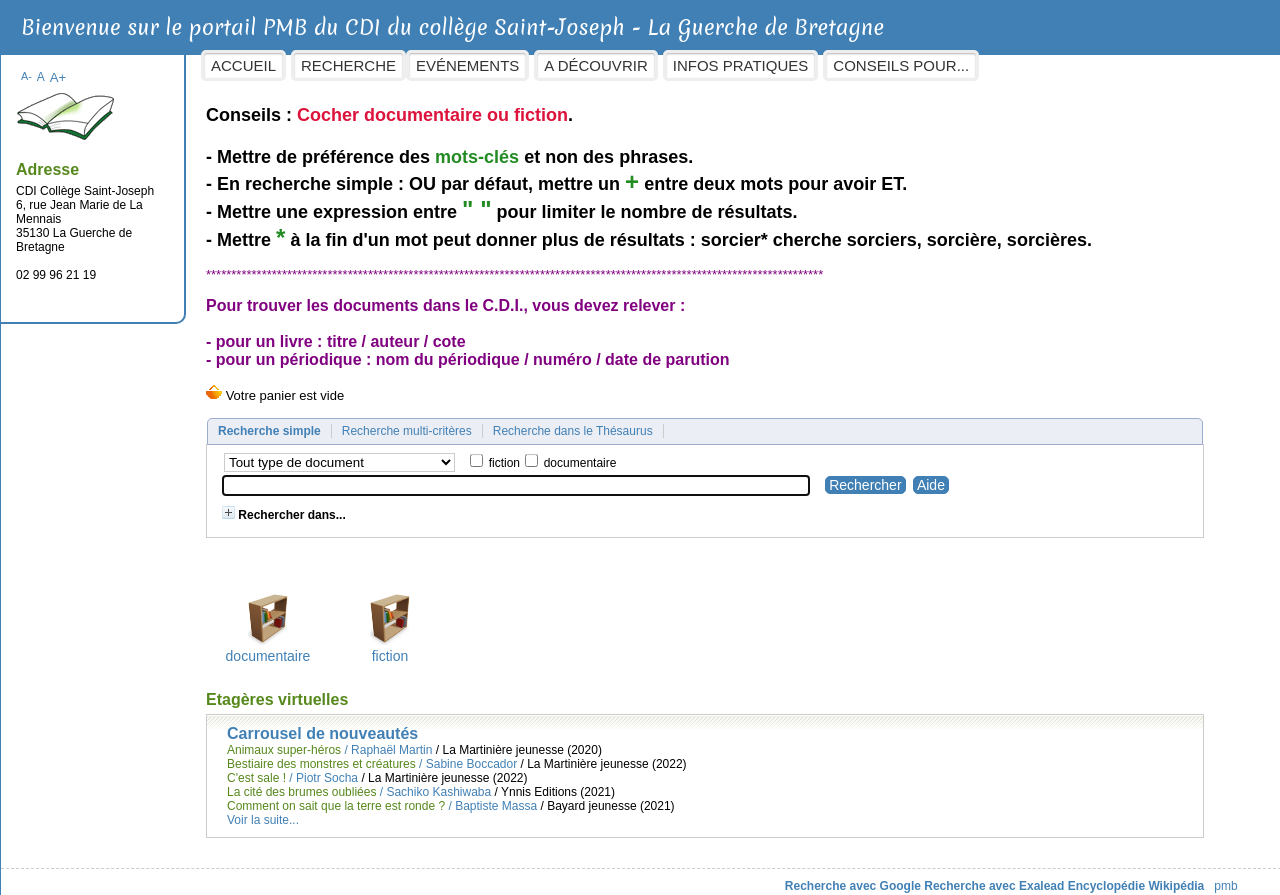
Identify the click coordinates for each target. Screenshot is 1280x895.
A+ (74, 67)
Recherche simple (286, 421)
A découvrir (612, 65)
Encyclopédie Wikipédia (1117, 876)
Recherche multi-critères (423, 421)
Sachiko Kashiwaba (455, 782)
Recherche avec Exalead (976, 876)
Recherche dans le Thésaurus (589, 421)
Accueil (260, 65)
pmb (1207, 876)
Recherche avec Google (834, 876)
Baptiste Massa (513, 796)
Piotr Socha (344, 768)
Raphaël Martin (408, 740)
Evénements (484, 65)
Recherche (365, 65)
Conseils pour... (918, 65)
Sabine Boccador (487, 754)
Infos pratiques (757, 65)
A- (43, 66)
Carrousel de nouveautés (339, 723)
